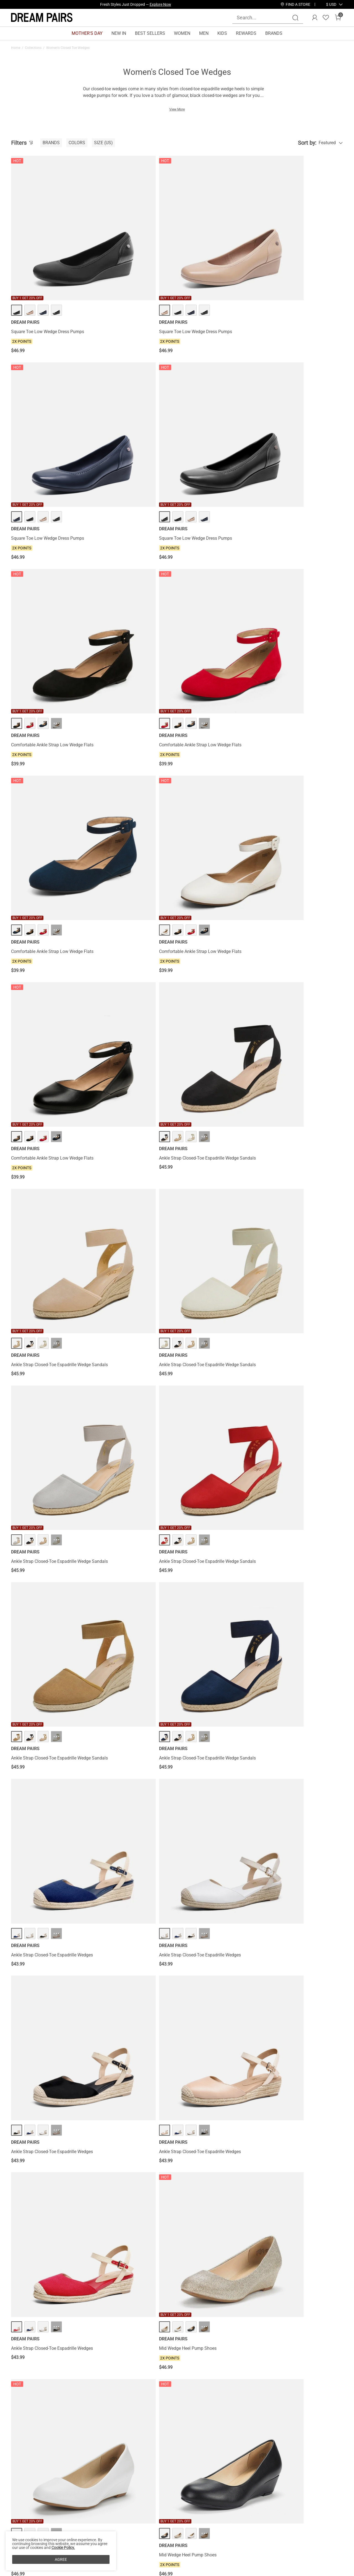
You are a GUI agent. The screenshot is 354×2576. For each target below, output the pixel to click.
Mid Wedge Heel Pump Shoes (124, 979)
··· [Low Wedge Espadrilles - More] (310, 1793)
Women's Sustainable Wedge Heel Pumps (44, 1265)
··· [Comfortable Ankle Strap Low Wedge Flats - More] (56, 390)
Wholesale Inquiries (212, 2522)
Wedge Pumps (178, 2312)
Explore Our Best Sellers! (150, 4)
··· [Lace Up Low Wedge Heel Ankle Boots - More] (310, 1241)
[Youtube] (299, 2542)
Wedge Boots (231, 2312)
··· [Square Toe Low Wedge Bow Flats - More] (141, 1652)
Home (15, 48)
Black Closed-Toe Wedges (261, 2312)
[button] (331, 4)
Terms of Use (24, 2530)
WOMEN (182, 33)
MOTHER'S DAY (87, 33)
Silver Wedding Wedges (55, 2312)
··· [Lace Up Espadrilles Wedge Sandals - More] (56, 1510)
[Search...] (264, 17)
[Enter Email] (279, 2511)
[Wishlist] (325, 17)
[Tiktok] (273, 2542)
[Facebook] (246, 2542)
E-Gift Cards (136, 2522)
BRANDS (273, 33)
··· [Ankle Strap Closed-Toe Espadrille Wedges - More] (56, 821)
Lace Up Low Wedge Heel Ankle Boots (302, 1263)
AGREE (61, 2559)
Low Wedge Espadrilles (287, 1815)
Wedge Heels (157, 2312)
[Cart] (338, 17)
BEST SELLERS (150, 33)
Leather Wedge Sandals (92, 2312)
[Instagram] (260, 2542)
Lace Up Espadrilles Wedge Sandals (46, 1531)
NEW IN (118, 33)
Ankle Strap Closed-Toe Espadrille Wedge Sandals (128, 561)
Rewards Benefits (141, 2504)
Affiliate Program (27, 2513)
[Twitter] (313, 2542)
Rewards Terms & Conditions (153, 2513)
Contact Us (74, 2504)
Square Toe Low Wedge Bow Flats (129, 1673)
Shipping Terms (79, 2513)
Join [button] (329, 2511)
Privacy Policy (24, 2522)
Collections (33, 48)
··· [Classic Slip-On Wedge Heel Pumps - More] (225, 2057)
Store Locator (206, 2504)
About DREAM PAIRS (31, 2504)
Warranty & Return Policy (88, 2522)
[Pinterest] (286, 2542)
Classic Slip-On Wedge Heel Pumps (214, 2078)
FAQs (69, 2530)
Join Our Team (207, 2513)
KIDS (222, 33)
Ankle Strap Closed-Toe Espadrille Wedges (43, 845)
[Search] (295, 17)
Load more (173, 2247)
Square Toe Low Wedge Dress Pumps (47, 270)
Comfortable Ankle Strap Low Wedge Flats (47, 414)
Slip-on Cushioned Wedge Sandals (298, 2210)
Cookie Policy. (63, 2547)
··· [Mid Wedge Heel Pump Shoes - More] (141, 958)
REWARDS (246, 33)
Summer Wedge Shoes (128, 2312)
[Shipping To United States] (327, 4)
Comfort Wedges (24, 2312)
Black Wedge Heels (205, 2312)
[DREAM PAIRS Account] (314, 17)
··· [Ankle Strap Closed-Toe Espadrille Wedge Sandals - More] (141, 537)
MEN (204, 33)
